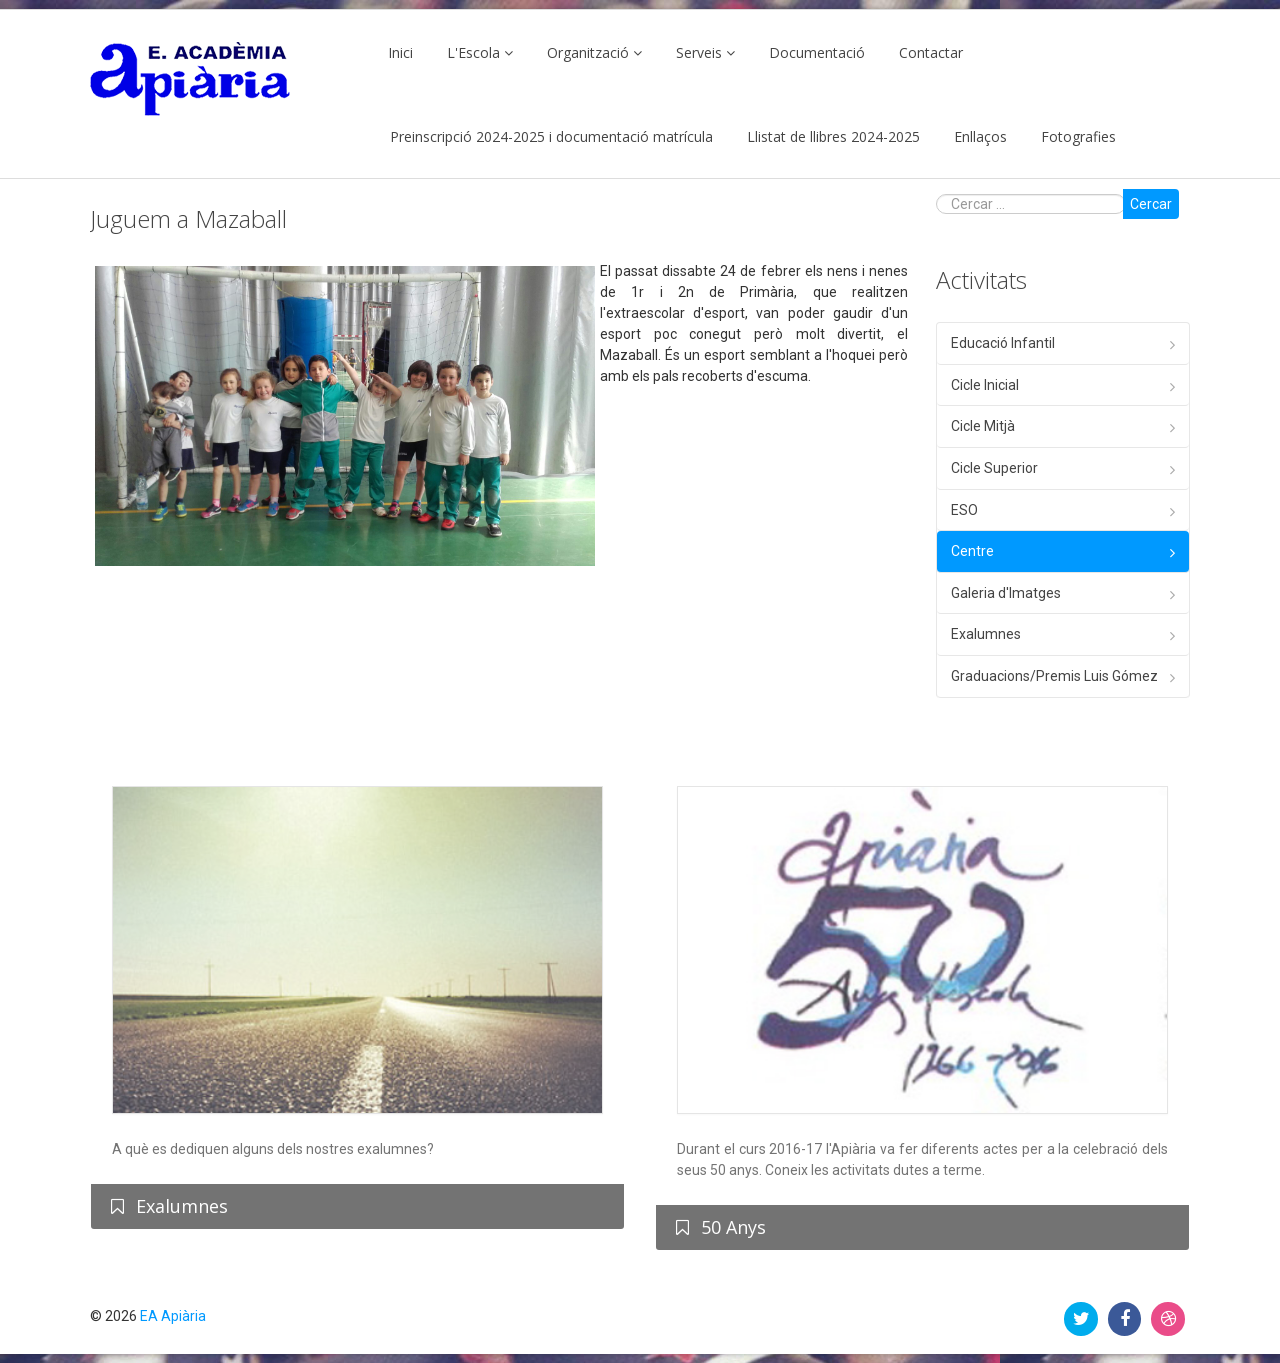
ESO (964, 510)
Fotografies (1078, 136)
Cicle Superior (994, 468)
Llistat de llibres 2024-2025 (833, 136)
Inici (400, 52)
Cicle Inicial (985, 385)
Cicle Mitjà (983, 426)
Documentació (817, 52)
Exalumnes (986, 634)
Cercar (1151, 204)
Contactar (931, 52)
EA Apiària (173, 1316)
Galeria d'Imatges (1006, 593)
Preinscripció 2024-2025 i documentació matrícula (551, 136)
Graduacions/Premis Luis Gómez (1054, 676)
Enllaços (980, 136)
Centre (972, 551)
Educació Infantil (1003, 343)
